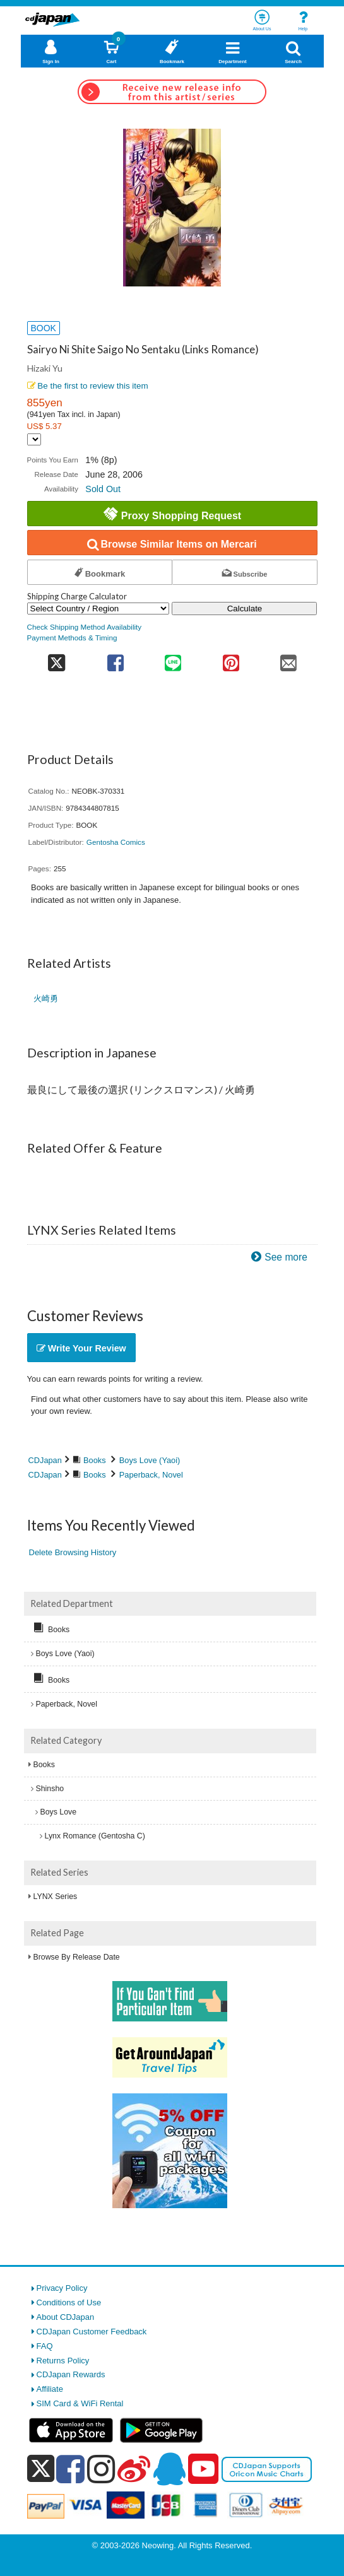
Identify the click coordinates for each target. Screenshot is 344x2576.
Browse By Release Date (76, 1957)
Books (94, 1460)
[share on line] (173, 659)
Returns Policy (63, 2360)
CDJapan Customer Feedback (92, 2331)
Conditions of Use (69, 2302)
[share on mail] (288, 659)
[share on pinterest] (230, 659)
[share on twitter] (57, 659)
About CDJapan (66, 2317)
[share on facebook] (115, 659)
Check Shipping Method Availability (84, 627)
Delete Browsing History (73, 1552)
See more (285, 1257)
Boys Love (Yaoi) (150, 1460)
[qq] (169, 2468)
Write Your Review (81, 1348)
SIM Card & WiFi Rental (80, 2403)
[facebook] (70, 2468)
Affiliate (50, 2389)
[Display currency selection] (34, 439)
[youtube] (203, 2469)
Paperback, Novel (151, 1474)
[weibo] (133, 2468)
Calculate (245, 608)
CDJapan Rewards (71, 2374)
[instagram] (101, 2468)
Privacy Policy (62, 2288)
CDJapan (45, 1460)
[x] (40, 2469)
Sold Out (103, 489)
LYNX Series (55, 1896)
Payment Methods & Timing (72, 637)
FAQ (45, 2346)
